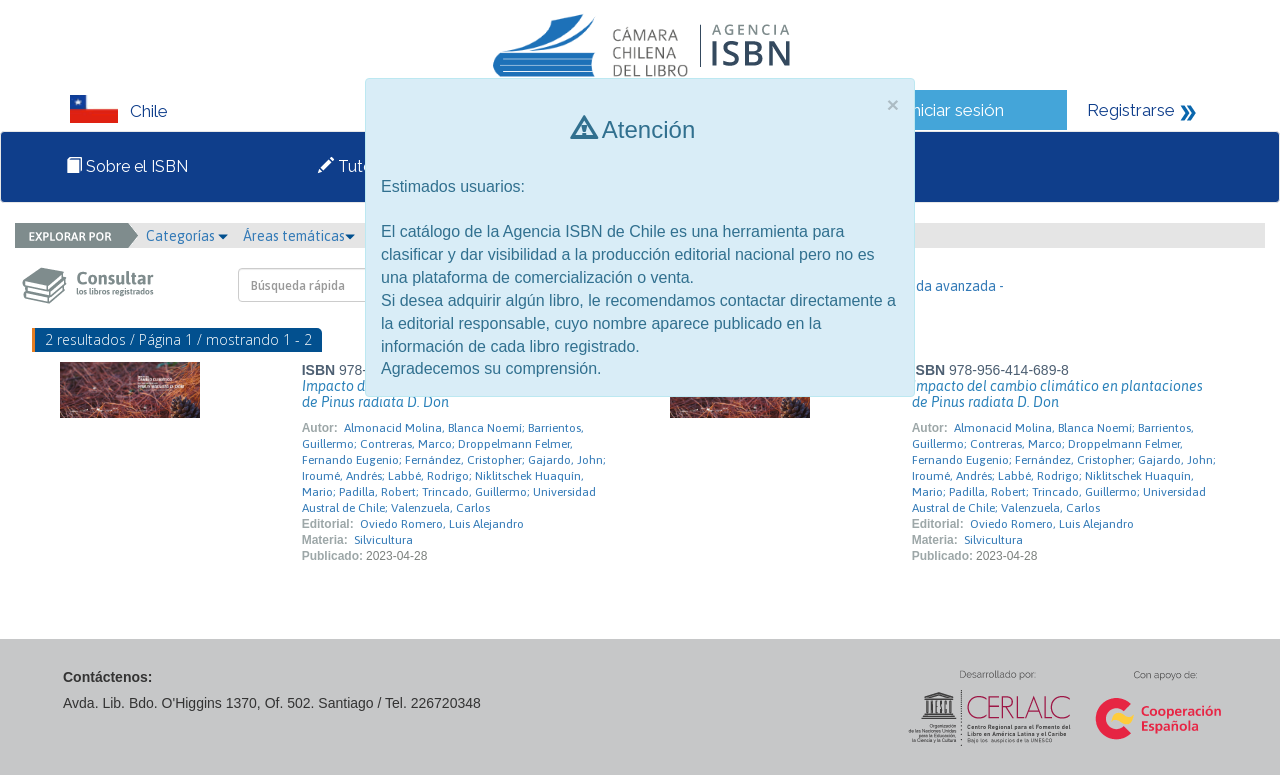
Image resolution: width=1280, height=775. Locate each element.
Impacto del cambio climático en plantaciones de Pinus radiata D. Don (1057, 394)
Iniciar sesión (955, 110)
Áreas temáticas (299, 236)
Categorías (187, 236)
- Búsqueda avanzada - (933, 286)
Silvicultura (383, 540)
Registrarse (1131, 110)
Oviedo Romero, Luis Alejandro (442, 524)
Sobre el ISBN (127, 166)
